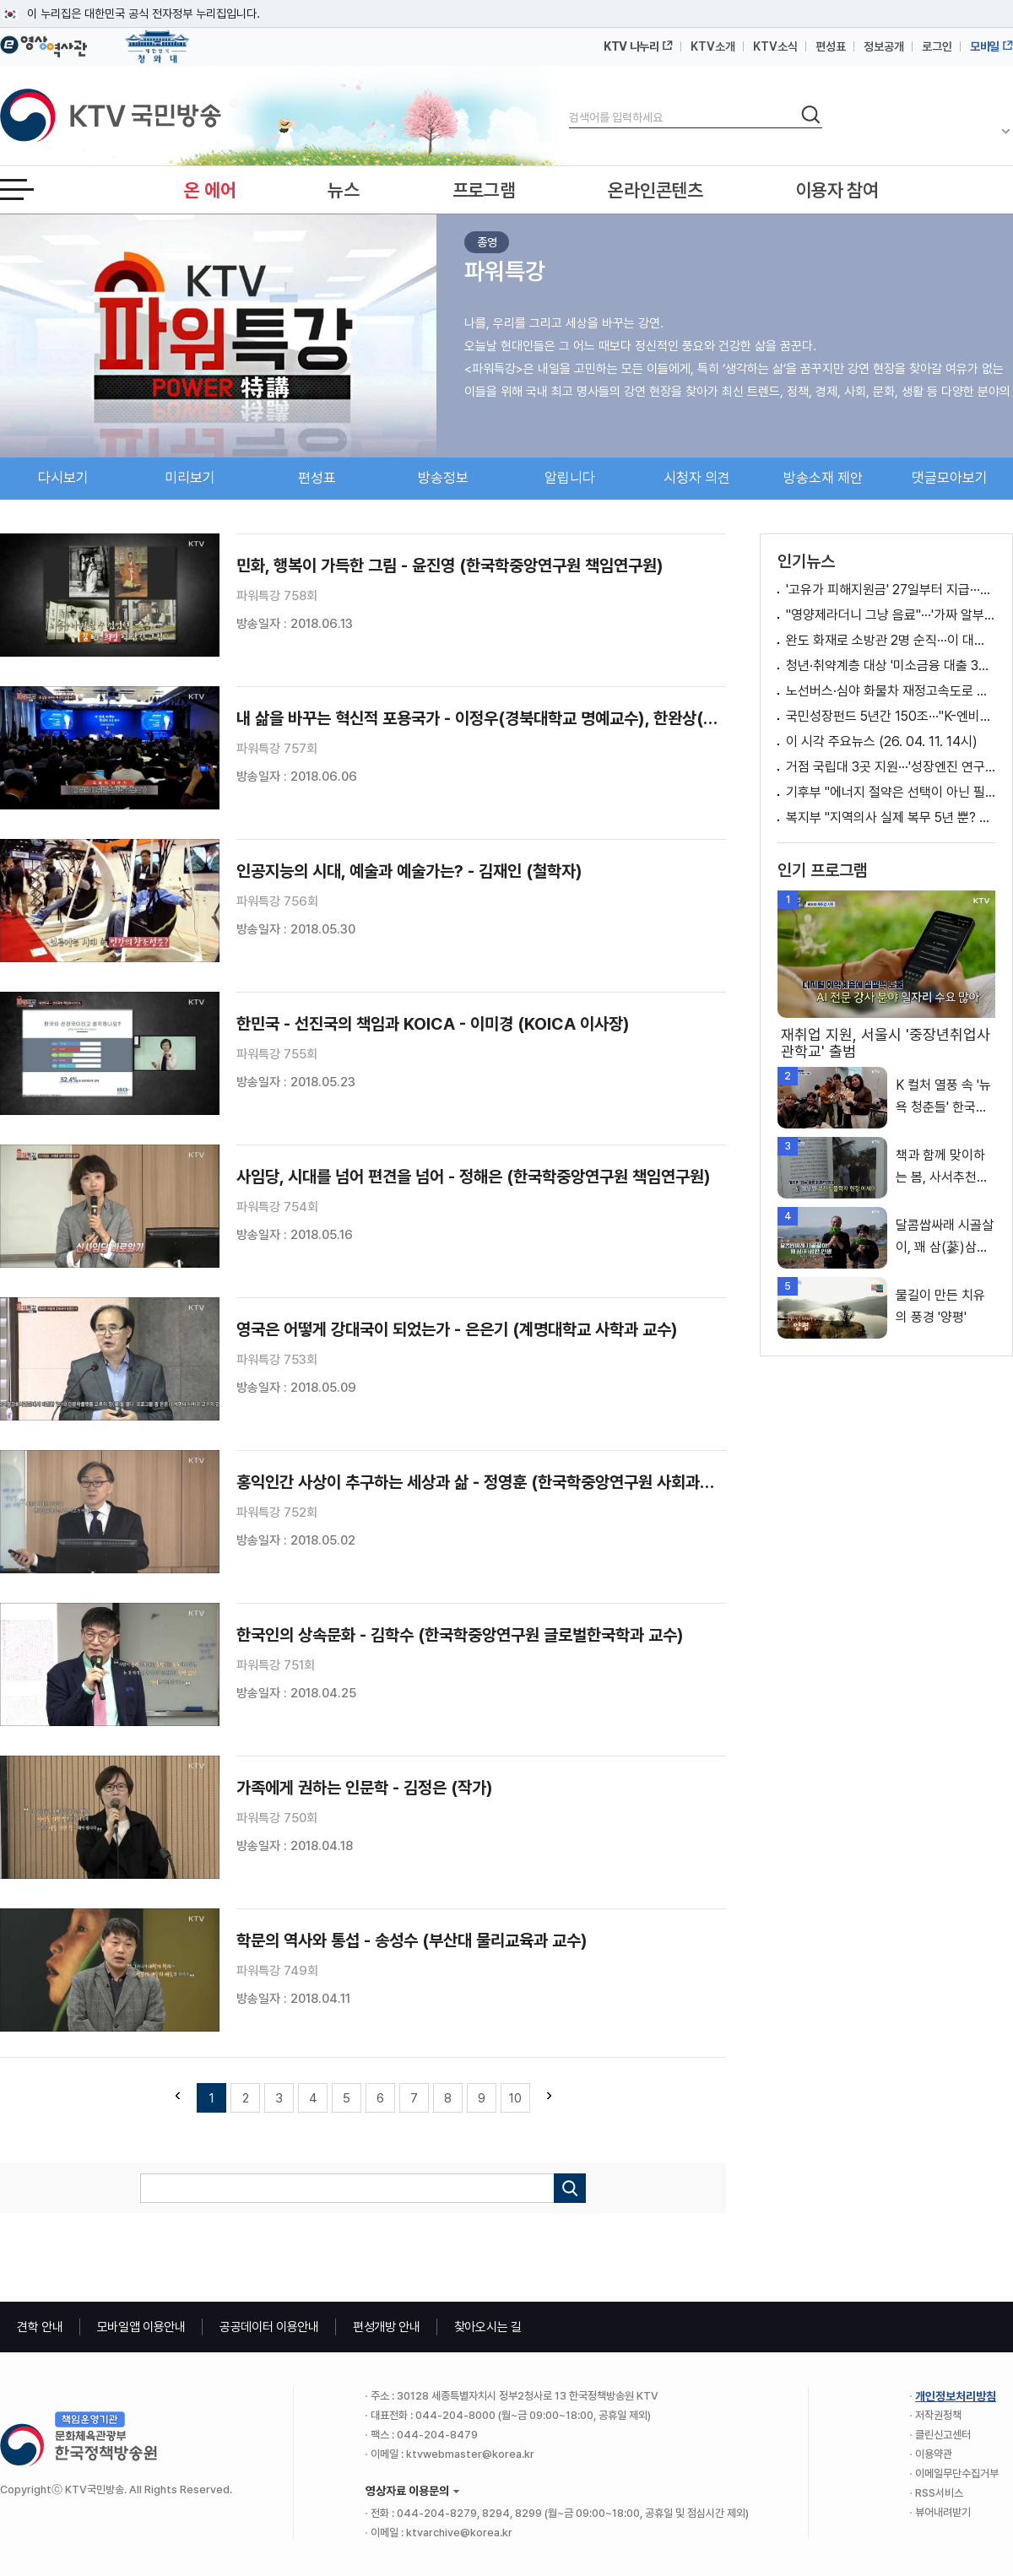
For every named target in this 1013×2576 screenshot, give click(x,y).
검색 (569, 103)
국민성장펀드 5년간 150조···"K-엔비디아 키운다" (890, 716)
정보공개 (884, 46)
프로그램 (484, 190)
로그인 (937, 46)
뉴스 (343, 190)
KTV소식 (775, 46)
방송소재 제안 (823, 477)
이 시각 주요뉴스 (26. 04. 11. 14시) (882, 741)
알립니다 (569, 477)
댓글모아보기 (950, 477)
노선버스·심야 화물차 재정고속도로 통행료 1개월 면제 (890, 691)
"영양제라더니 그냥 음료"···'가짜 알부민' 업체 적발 (890, 615)
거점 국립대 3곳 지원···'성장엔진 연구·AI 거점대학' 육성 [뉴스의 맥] (890, 767)
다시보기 (63, 477)
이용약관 (933, 2454)
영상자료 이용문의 (407, 2491)
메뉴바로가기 (0, 0)
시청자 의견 (697, 477)
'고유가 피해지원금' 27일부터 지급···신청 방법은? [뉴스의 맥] (890, 590)
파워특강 (504, 271)
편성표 (830, 46)
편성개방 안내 (386, 2327)
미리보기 (190, 477)
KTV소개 (713, 46)
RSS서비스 (939, 2493)
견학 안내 (40, 2327)
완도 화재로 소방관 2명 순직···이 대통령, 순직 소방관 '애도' (890, 640)
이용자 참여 (837, 190)
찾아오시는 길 (488, 2327)
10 (515, 2098)
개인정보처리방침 (955, 2396)
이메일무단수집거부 (957, 2473)
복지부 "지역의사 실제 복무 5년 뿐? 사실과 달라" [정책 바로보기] (890, 817)
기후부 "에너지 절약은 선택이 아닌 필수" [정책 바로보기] (890, 792)
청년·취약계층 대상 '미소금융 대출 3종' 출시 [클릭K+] (890, 666)
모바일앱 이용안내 (141, 2327)
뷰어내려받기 (943, 2512)
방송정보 (443, 477)
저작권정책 (938, 2415)
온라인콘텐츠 (655, 190)
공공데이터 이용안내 (269, 2327)
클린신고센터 (943, 2434)
